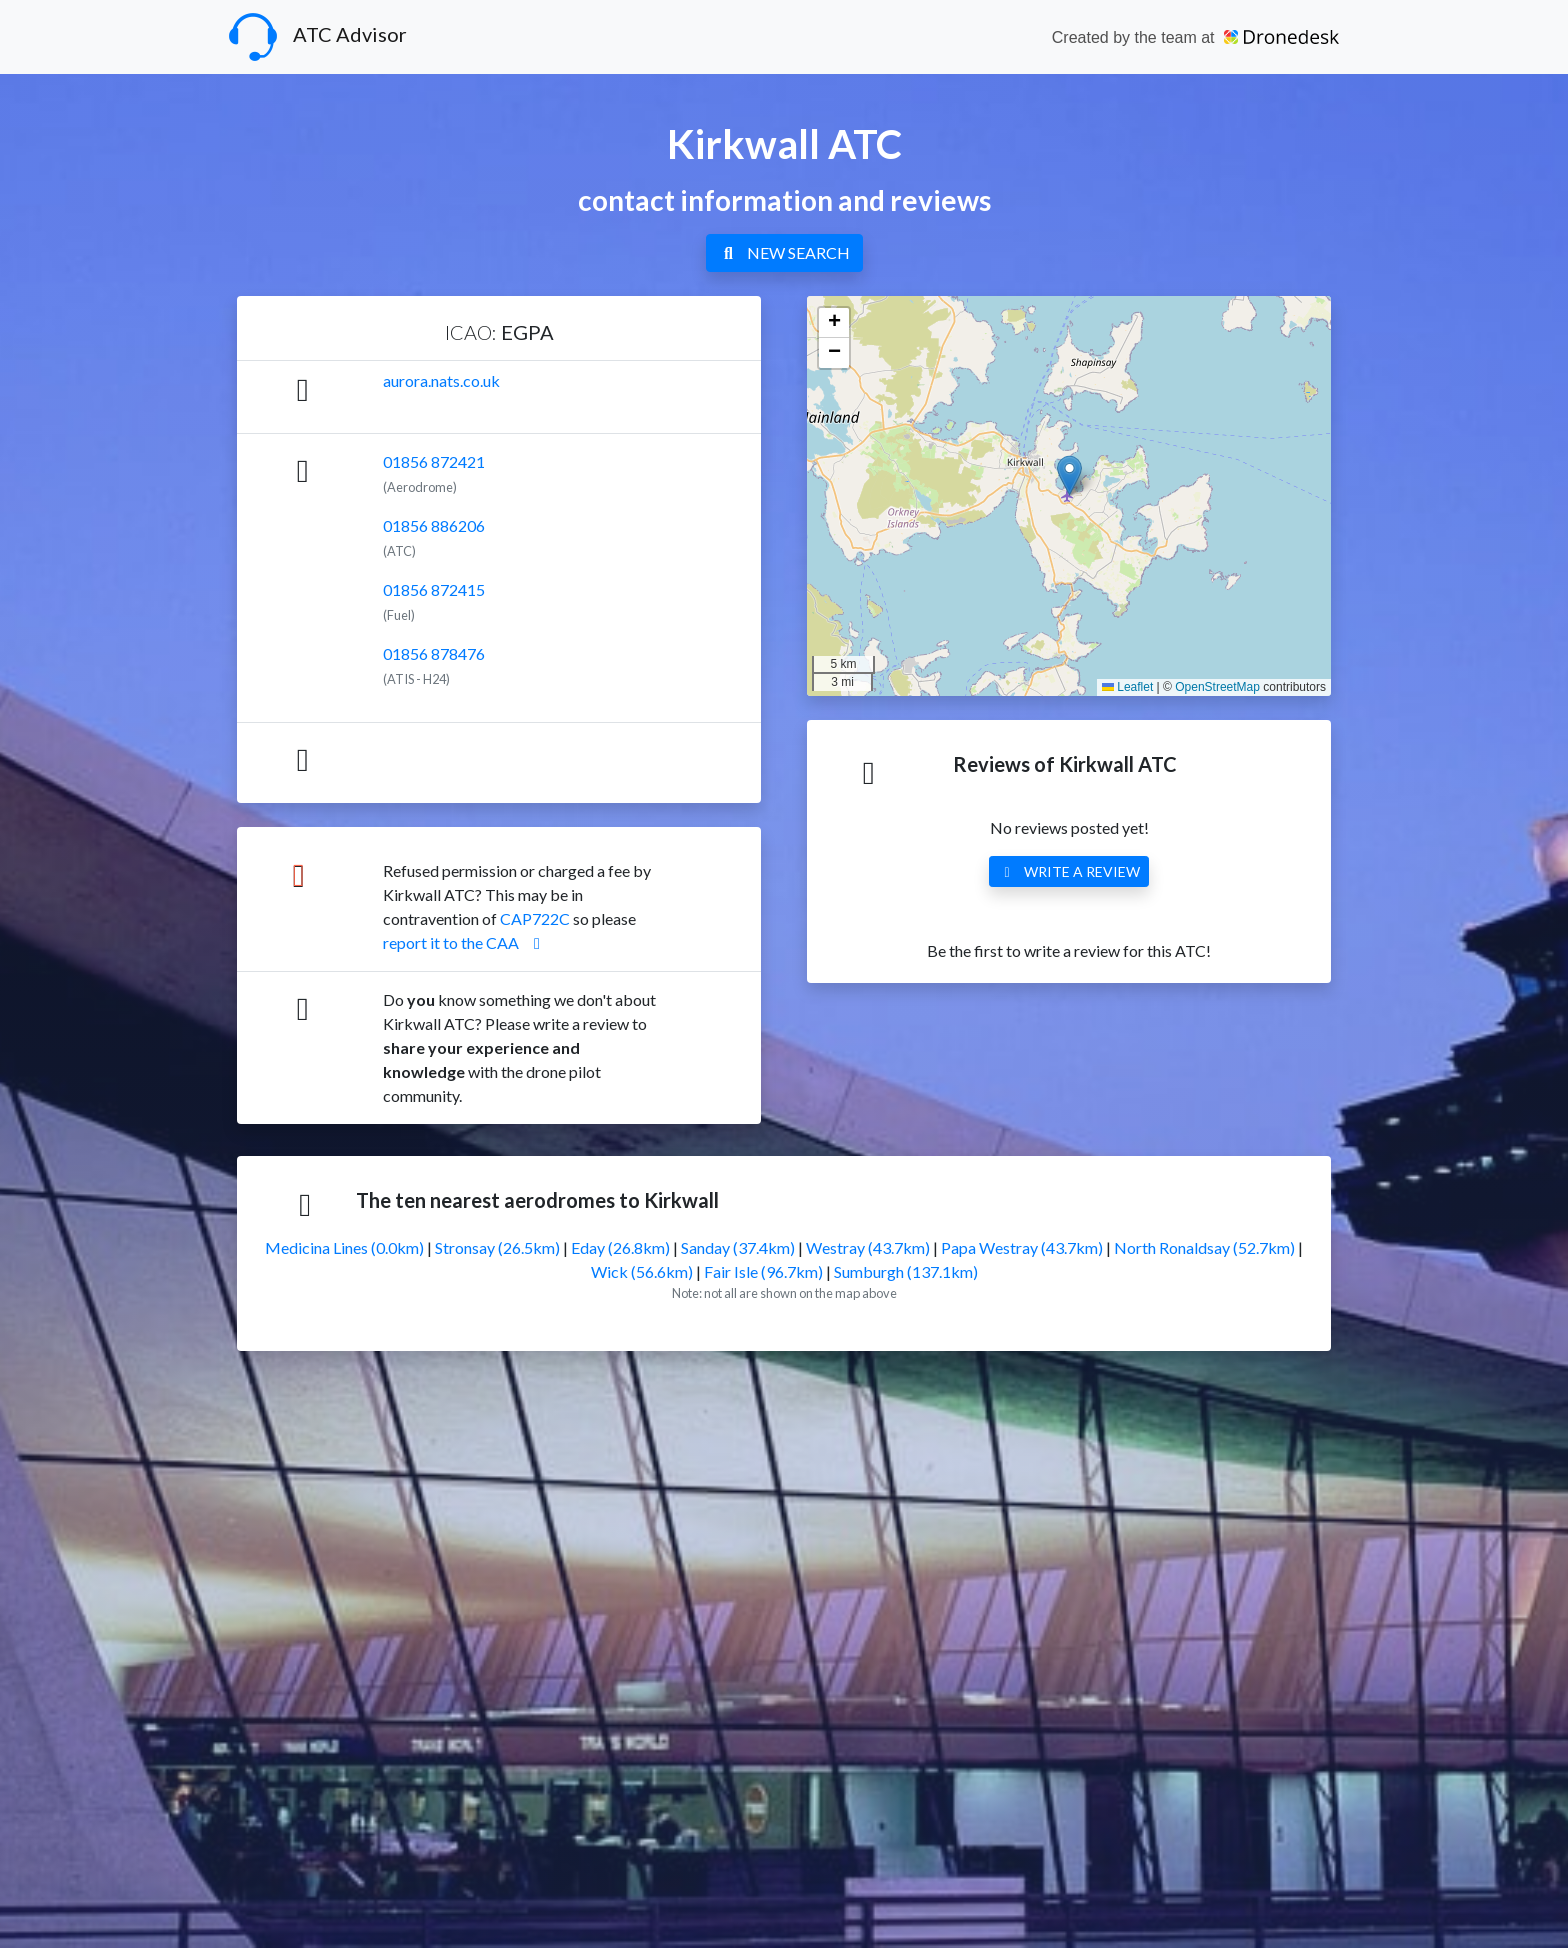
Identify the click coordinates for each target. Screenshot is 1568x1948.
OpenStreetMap (1217, 687)
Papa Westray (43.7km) (1022, 1247)
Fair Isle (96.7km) (763, 1271)
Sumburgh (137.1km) (906, 1271)
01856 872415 (434, 589)
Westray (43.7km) (868, 1247)
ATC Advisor (318, 37)
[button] (1069, 475)
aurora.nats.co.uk (441, 380)
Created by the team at (1195, 37)
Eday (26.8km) (620, 1247)
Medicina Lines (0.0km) (344, 1247)
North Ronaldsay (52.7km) (1204, 1247)
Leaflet (1127, 687)
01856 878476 (434, 653)
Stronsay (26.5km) (497, 1247)
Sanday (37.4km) (738, 1247)
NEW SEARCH (784, 252)
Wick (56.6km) (642, 1271)
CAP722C (535, 918)
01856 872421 (434, 461)
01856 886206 (434, 525)
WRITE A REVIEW (1069, 871)
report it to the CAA (465, 942)
